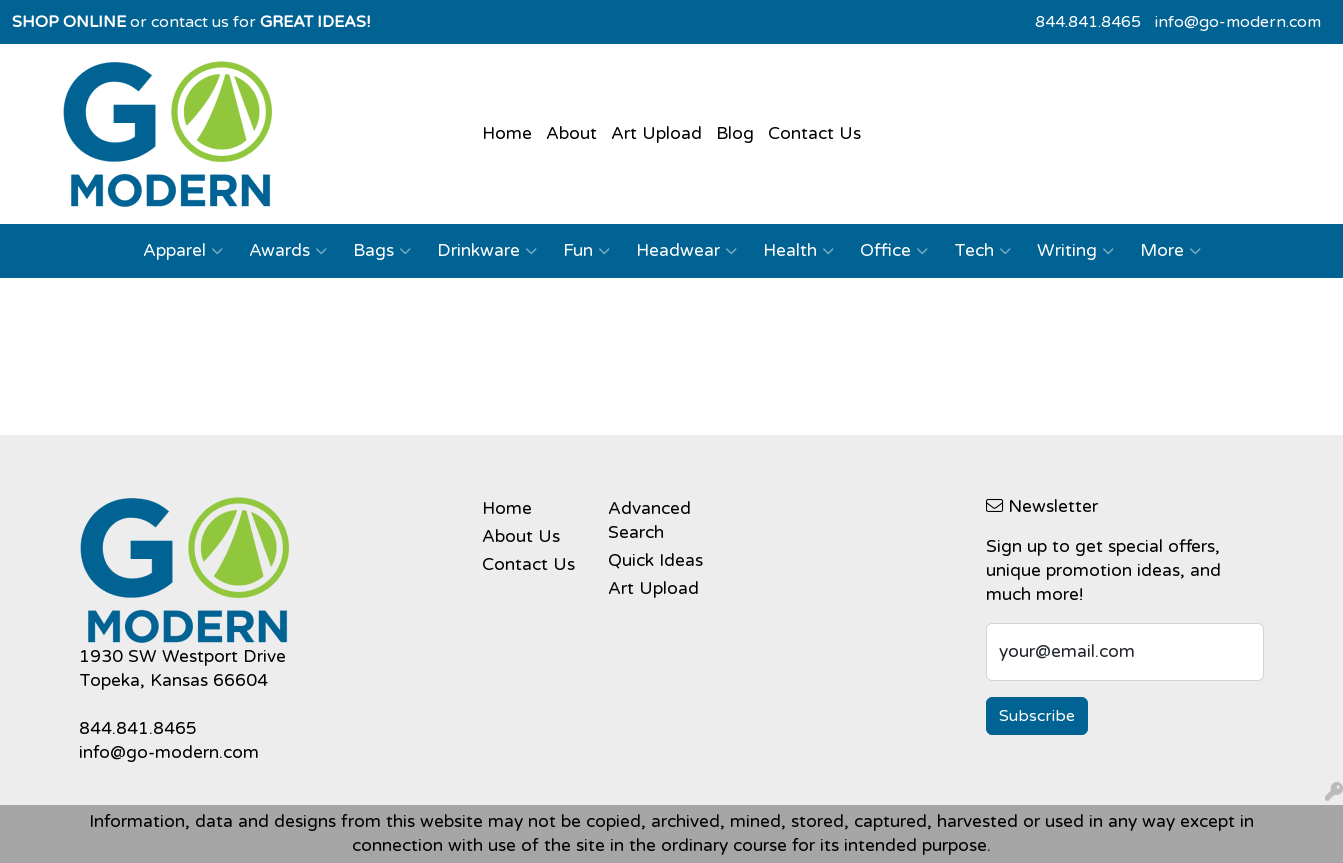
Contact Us (814, 133)
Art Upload (656, 133)
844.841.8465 (1088, 22)
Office (894, 251)
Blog (735, 133)
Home (507, 133)
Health (798, 251)
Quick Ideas (655, 560)
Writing (1075, 251)
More (1170, 251)
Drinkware (487, 251)
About (571, 133)
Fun (586, 251)
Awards (288, 251)
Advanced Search (649, 520)
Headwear (686, 251)
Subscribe (1037, 716)
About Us (521, 536)
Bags (382, 251)
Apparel (183, 251)
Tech (982, 251)
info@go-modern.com (1238, 22)
